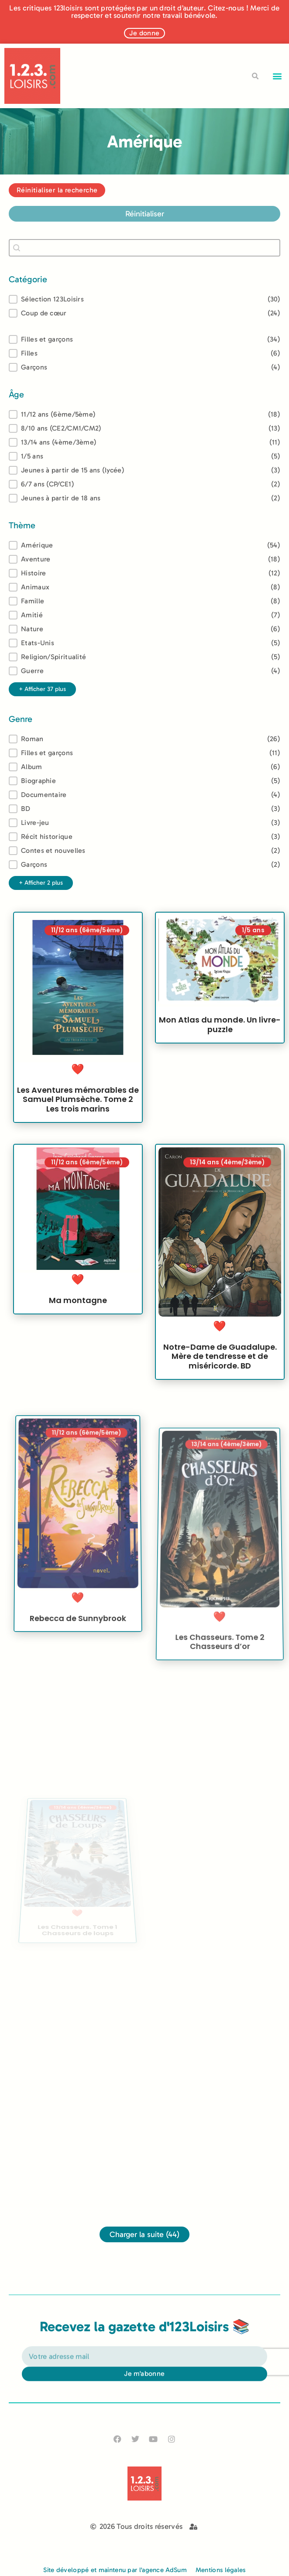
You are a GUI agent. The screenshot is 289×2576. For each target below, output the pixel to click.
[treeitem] (144, 414)
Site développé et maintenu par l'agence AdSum (115, 2570)
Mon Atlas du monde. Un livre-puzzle (219, 1050)
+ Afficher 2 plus (41, 882)
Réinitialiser (144, 214)
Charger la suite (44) (144, 2234)
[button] (277, 76)
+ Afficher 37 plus (42, 689)
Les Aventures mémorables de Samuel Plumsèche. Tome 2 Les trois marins (78, 1111)
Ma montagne (78, 1332)
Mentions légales (221, 2570)
